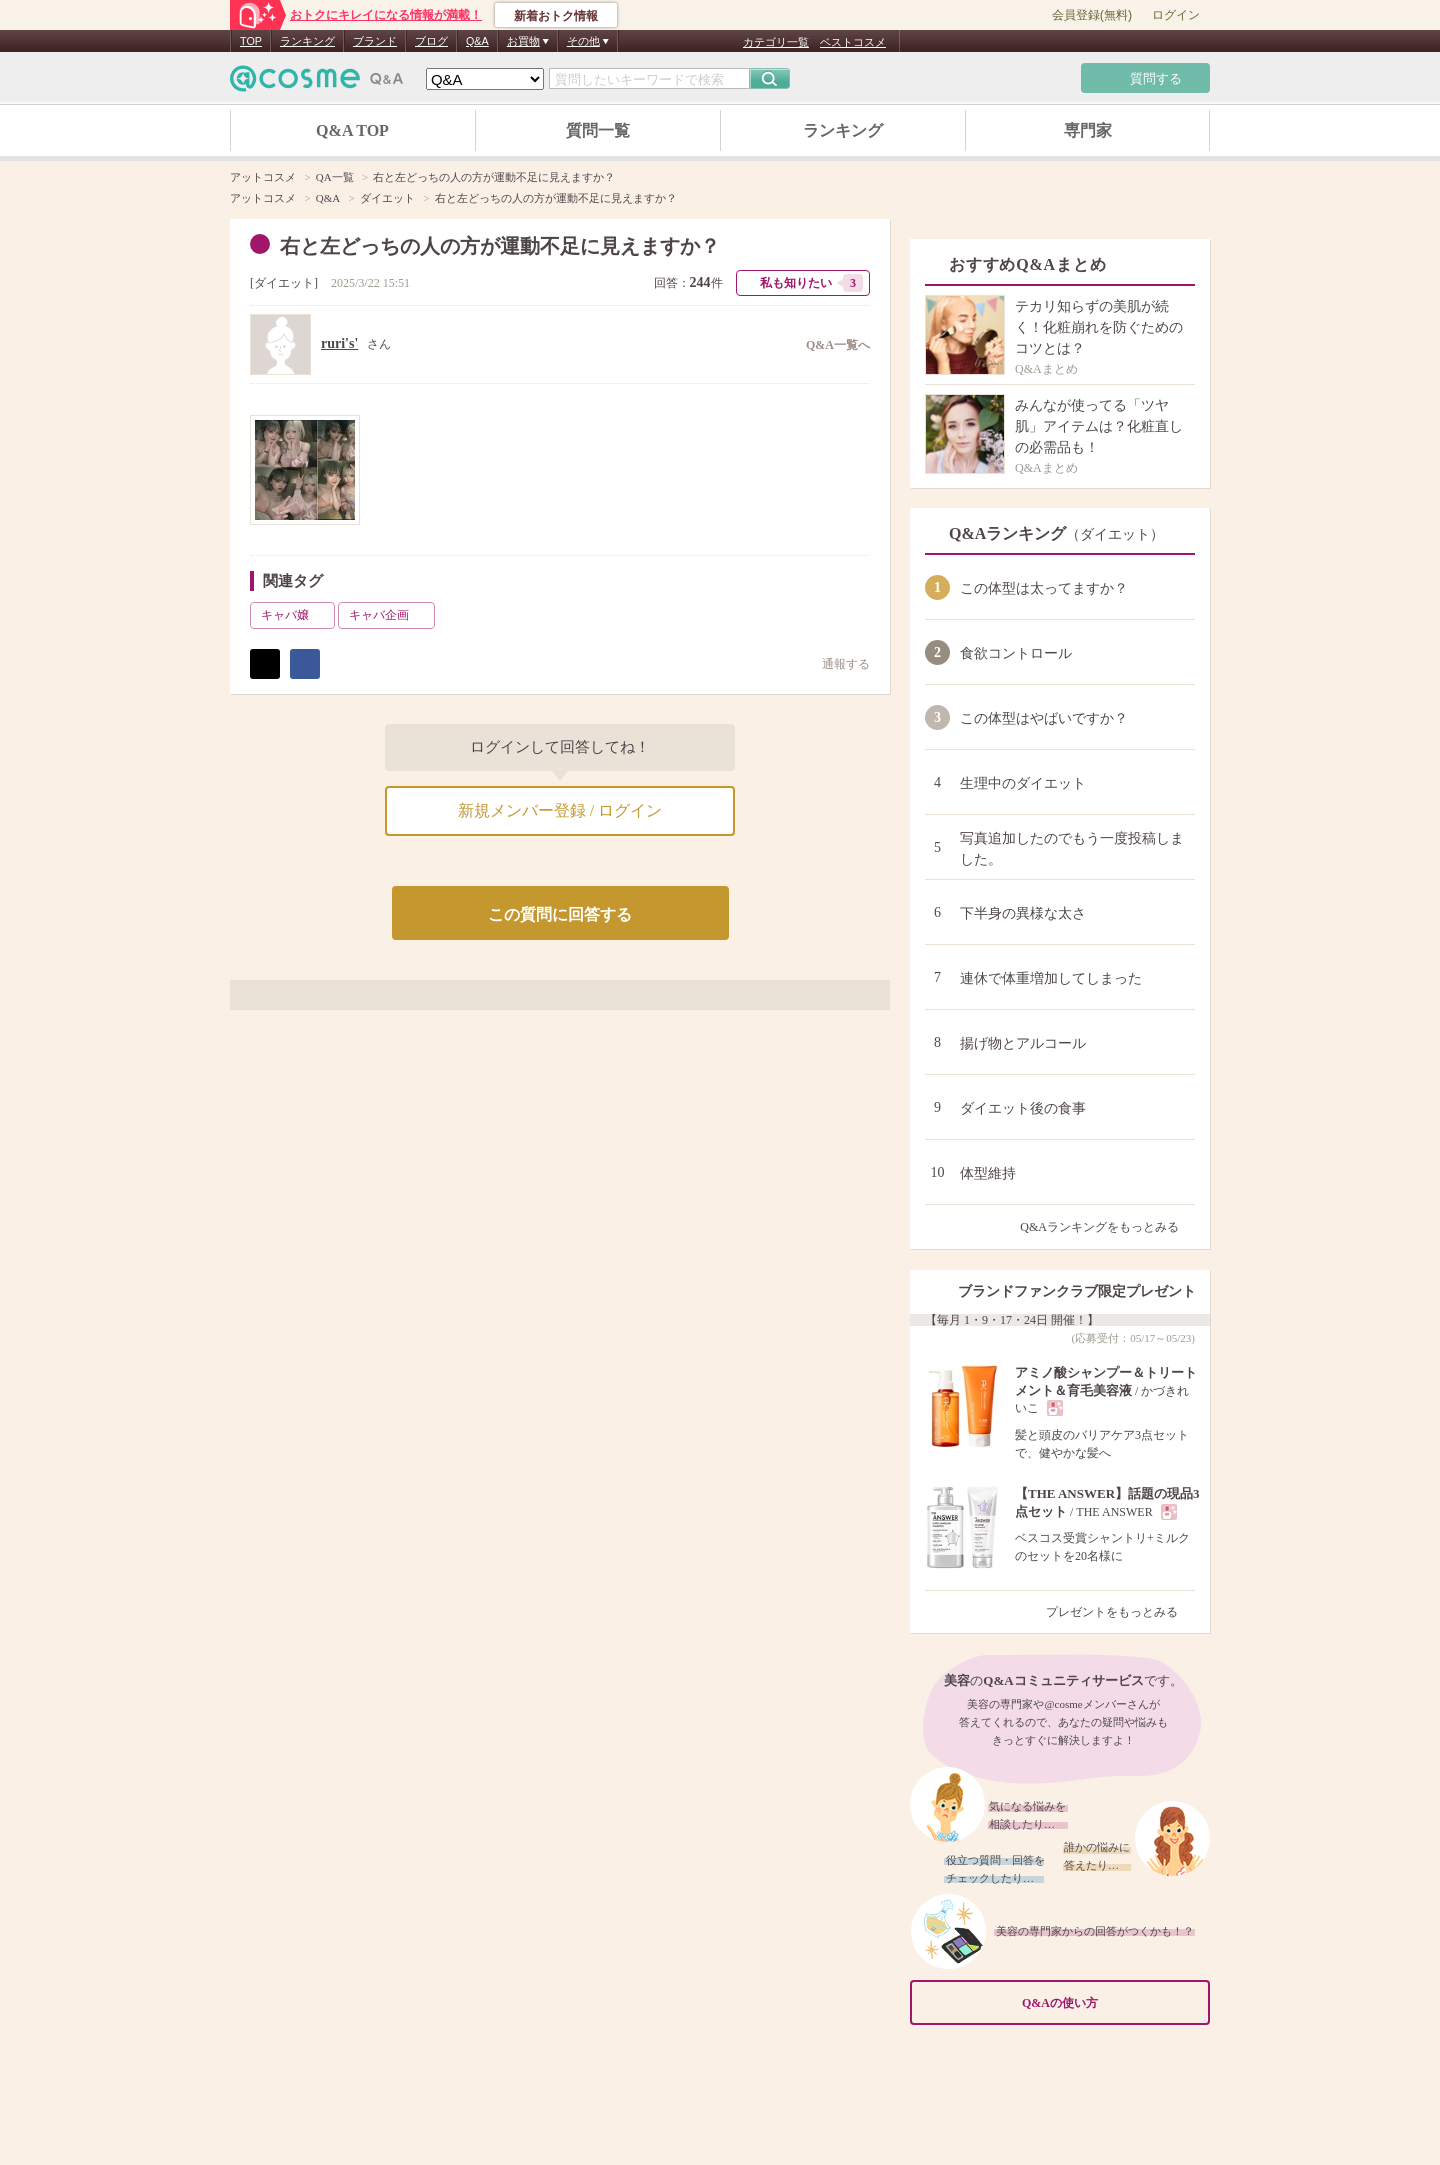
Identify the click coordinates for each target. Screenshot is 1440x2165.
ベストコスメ (853, 42)
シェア (305, 664)
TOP (251, 41)
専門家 (1088, 130)
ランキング (307, 41)
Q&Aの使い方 (1110, 2002)
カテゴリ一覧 (776, 42)
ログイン (1176, 15)
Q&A (477, 41)
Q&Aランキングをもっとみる (1107, 1227)
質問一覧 (598, 130)
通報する (836, 663)
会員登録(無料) (1092, 15)
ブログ (431, 41)
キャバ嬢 (296, 615)
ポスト (265, 664)
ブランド (375, 41)
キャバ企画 (390, 615)
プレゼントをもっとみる (1120, 1612)
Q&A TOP (352, 130)
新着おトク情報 (556, 16)
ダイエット (284, 283)
